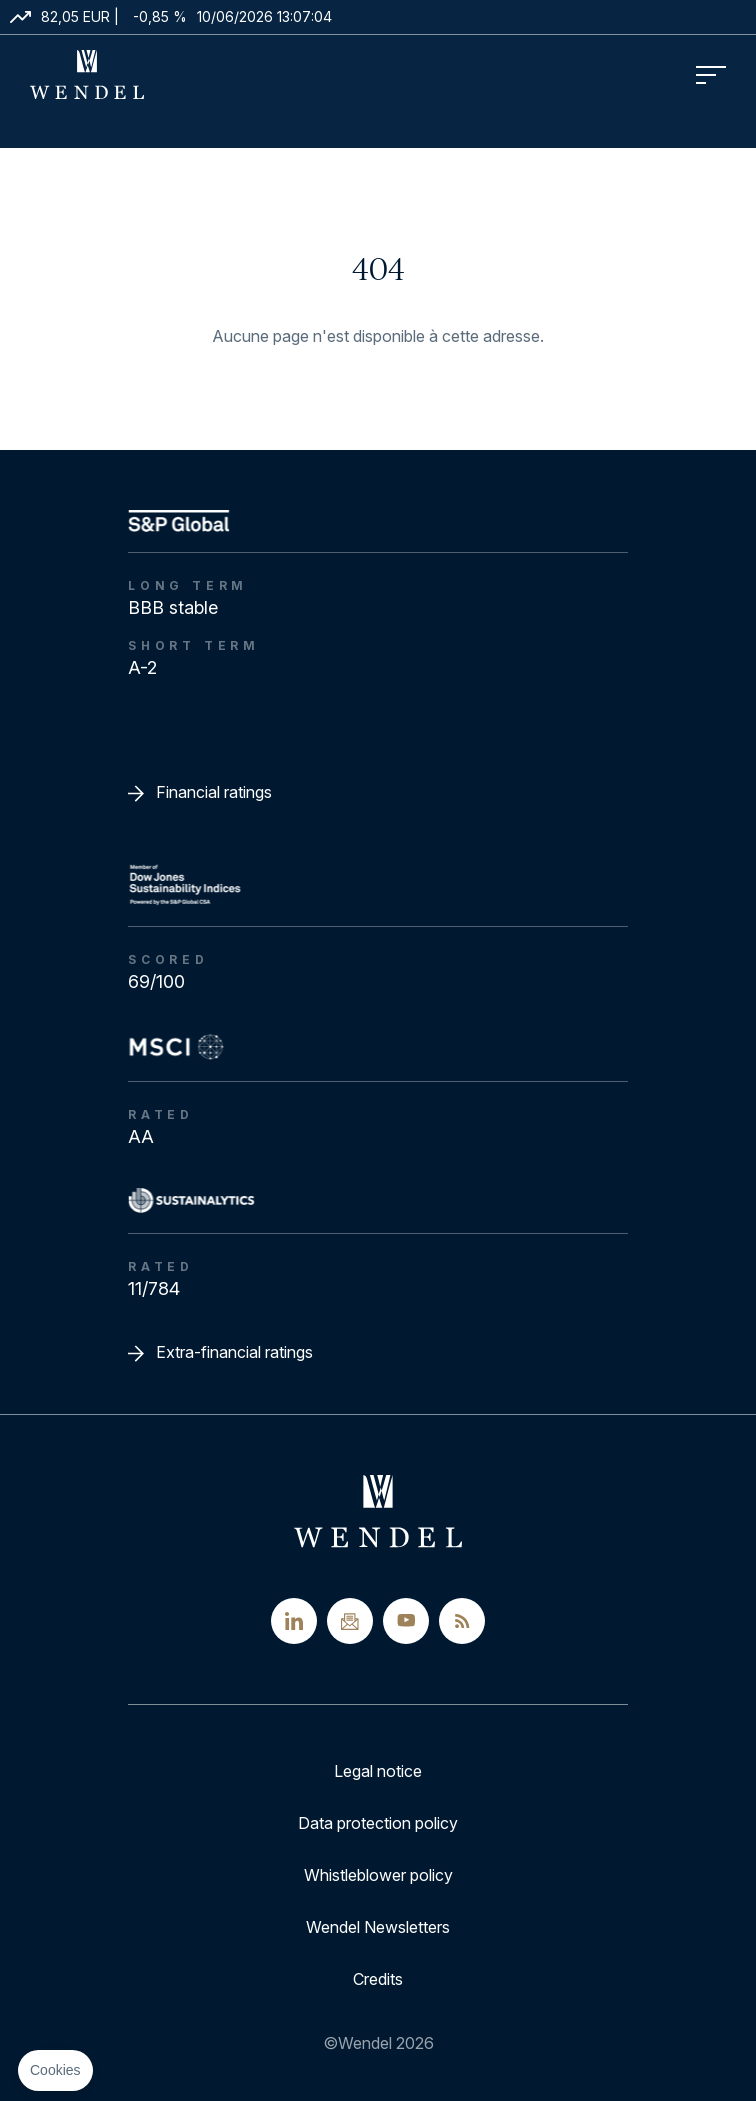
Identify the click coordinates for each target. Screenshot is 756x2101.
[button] (55, 2071)
